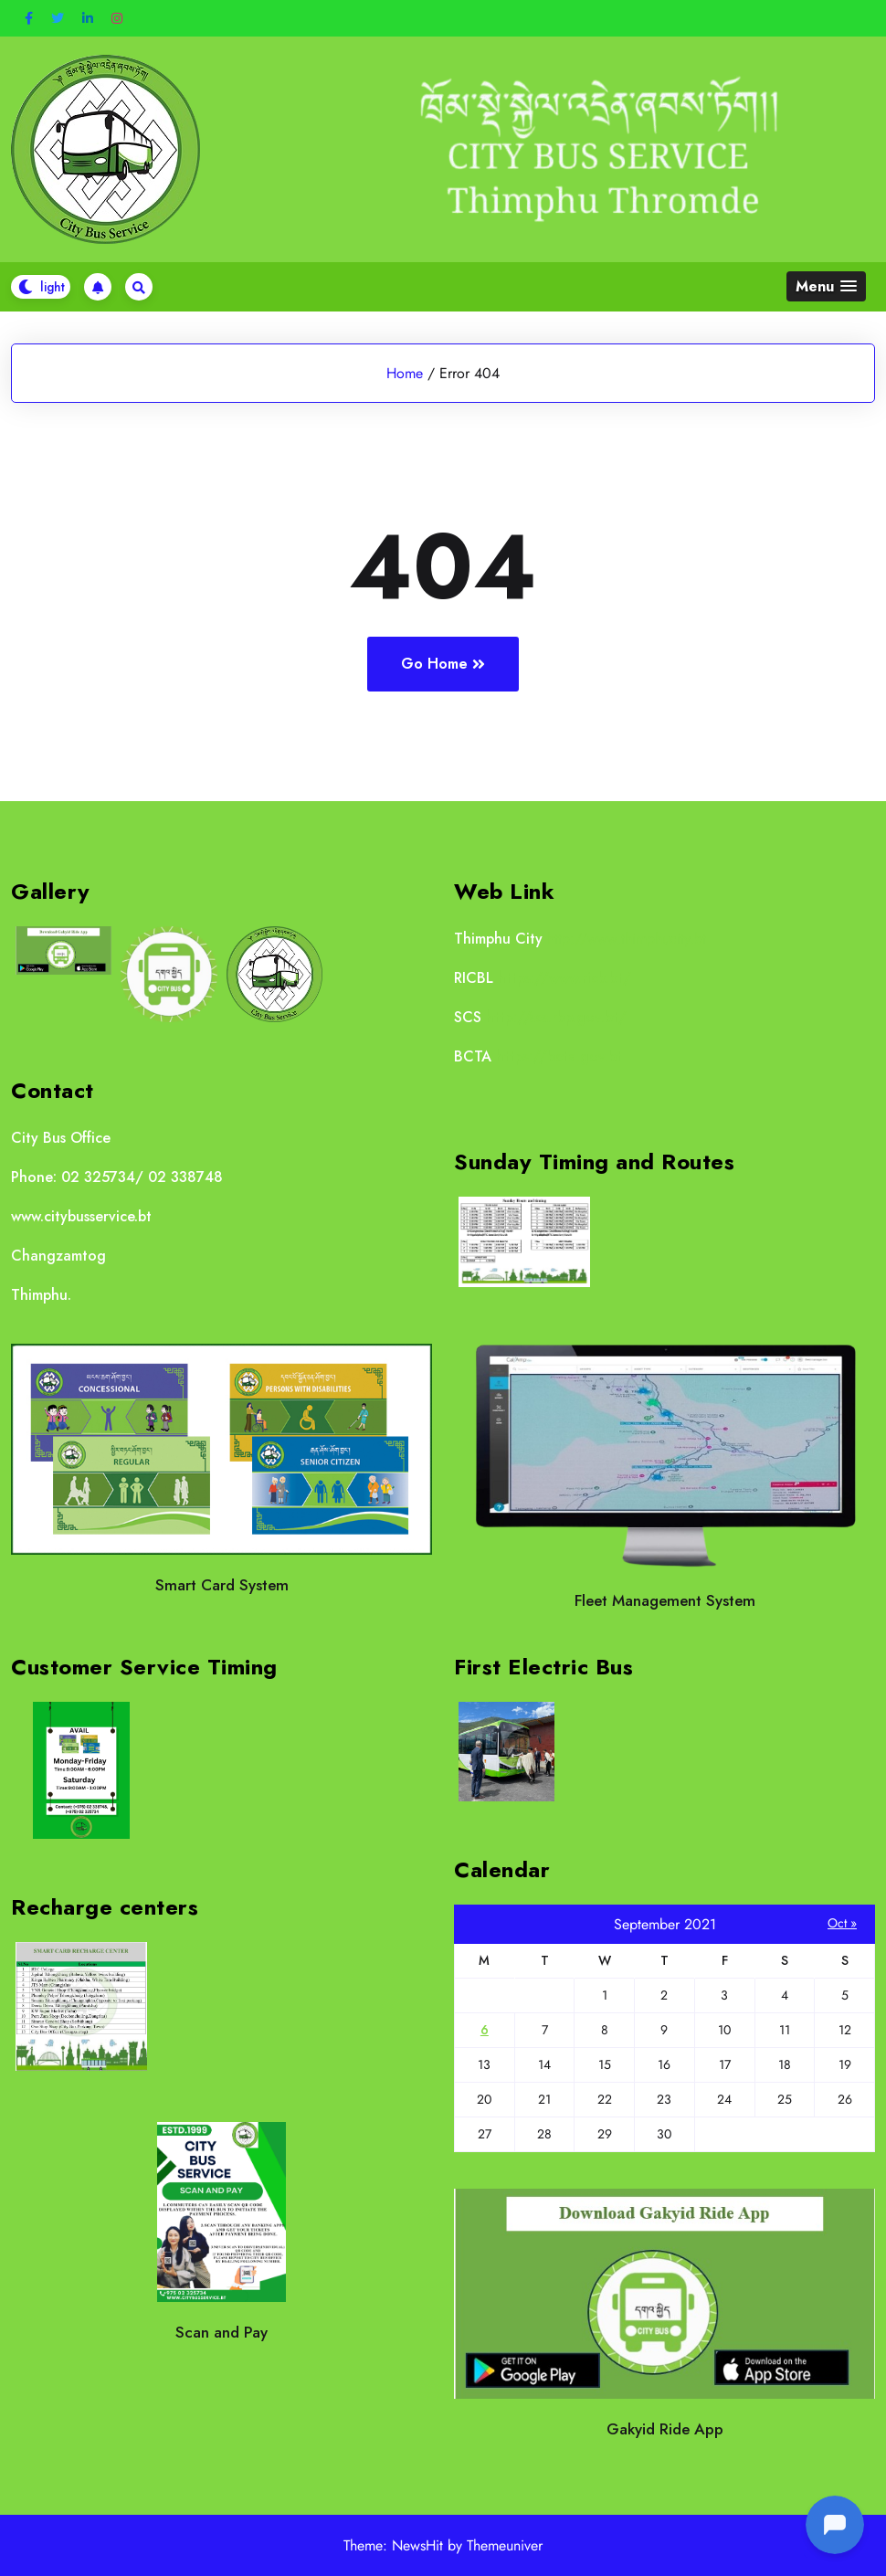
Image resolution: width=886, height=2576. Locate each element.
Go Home (443, 663)
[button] (826, 286)
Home (404, 373)
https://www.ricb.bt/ (564, 977)
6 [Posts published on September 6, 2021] (484, 2030)
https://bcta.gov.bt (559, 1056)
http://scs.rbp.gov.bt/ (556, 1017)
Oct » (842, 1923)
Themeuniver (505, 2545)
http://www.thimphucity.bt (626, 938)
